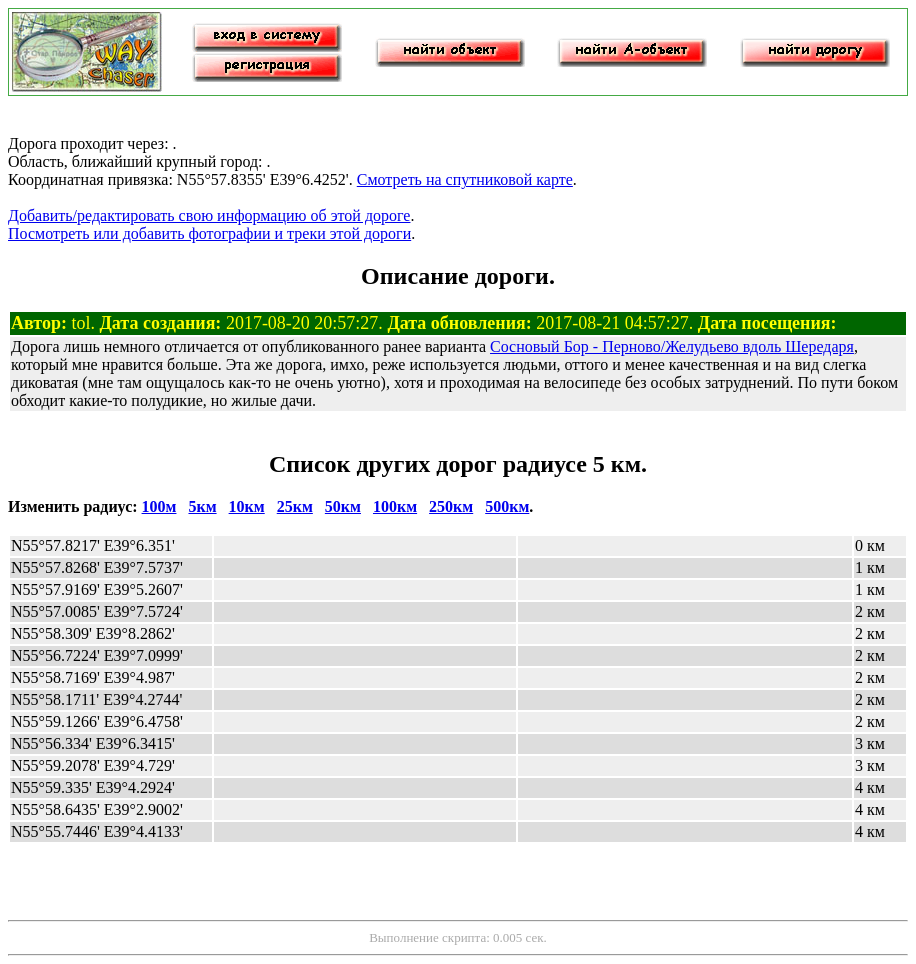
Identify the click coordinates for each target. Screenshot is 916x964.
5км (202, 506)
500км (507, 506)
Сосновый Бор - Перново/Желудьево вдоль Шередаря (672, 346)
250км (451, 506)
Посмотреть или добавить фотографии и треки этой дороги (209, 233)
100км (395, 506)
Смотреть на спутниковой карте (465, 179)
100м (159, 506)
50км (343, 506)
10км (247, 506)
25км (295, 506)
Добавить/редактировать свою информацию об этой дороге (209, 215)
